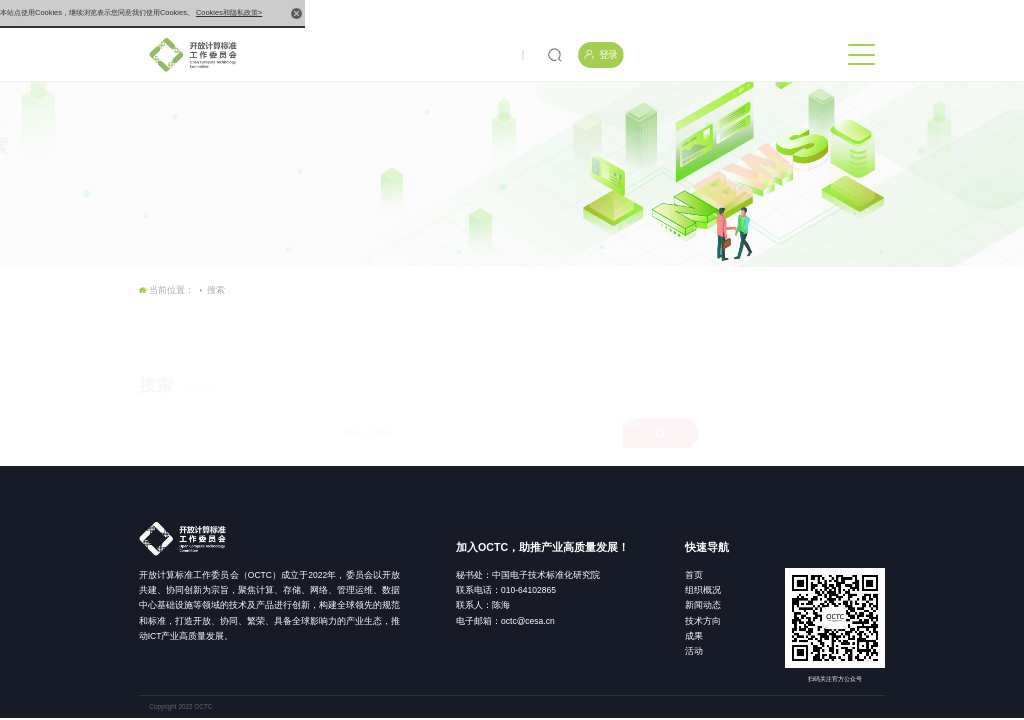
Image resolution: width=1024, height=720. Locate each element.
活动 (694, 651)
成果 (694, 636)
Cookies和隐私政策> (229, 12)
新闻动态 (703, 605)
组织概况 (703, 590)
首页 (694, 575)
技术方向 (703, 621)
